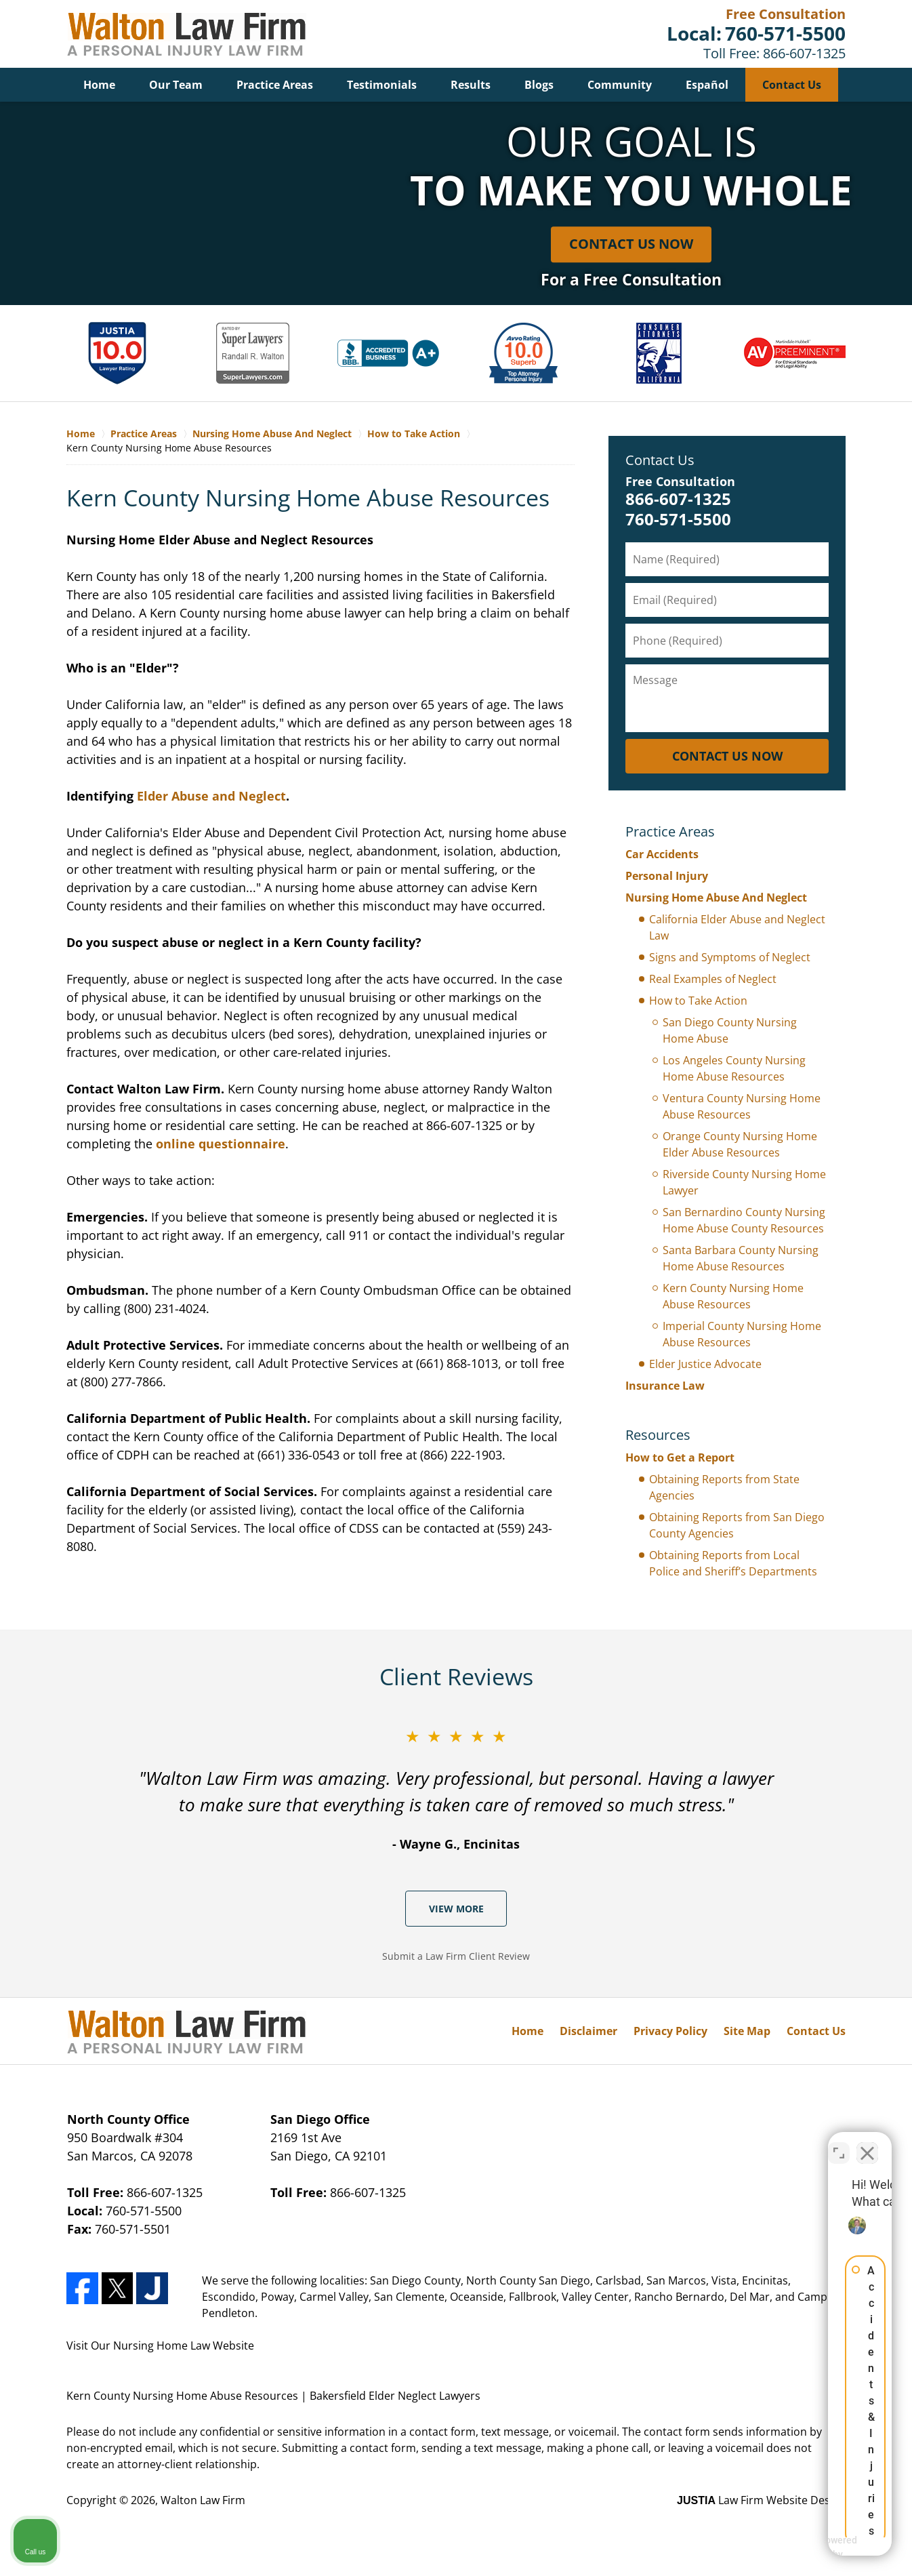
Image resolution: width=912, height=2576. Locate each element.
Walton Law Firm (203, 2500)
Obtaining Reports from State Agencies (724, 1487)
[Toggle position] (839, 2143)
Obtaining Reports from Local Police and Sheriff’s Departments (733, 1563)
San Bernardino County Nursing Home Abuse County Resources (744, 1220)
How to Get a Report (679, 1457)
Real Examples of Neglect (712, 978)
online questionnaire (220, 1143)
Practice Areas (274, 84)
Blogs (539, 84)
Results (471, 84)
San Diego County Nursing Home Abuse (730, 1030)
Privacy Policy (670, 2031)
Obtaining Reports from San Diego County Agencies (737, 1525)
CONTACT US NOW (727, 756)
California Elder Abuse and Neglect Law (737, 927)
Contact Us (791, 84)
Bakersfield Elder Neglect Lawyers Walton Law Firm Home (186, 34)
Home (99, 84)
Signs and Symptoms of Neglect (729, 957)
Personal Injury (666, 875)
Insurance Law (665, 1385)
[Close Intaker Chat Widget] (867, 2143)
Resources (657, 1435)
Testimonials (382, 84)
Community (619, 84)
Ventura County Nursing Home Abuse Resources (742, 1106)
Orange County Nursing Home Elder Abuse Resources (740, 1144)
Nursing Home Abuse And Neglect (716, 897)
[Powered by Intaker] (796, 2547)
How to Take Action (698, 1000)
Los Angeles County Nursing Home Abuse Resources (734, 1068)
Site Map (747, 2031)
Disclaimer (588, 2031)
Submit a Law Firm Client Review (456, 1956)
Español (707, 84)
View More (456, 1908)
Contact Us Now (631, 244)
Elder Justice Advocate (705, 1363)
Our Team (176, 84)
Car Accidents (662, 854)
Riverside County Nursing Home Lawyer (744, 1182)
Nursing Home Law (161, 2345)
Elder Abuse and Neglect (211, 796)
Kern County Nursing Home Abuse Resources (733, 1296)
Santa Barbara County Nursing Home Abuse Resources (740, 1258)
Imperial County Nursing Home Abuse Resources (742, 1334)
